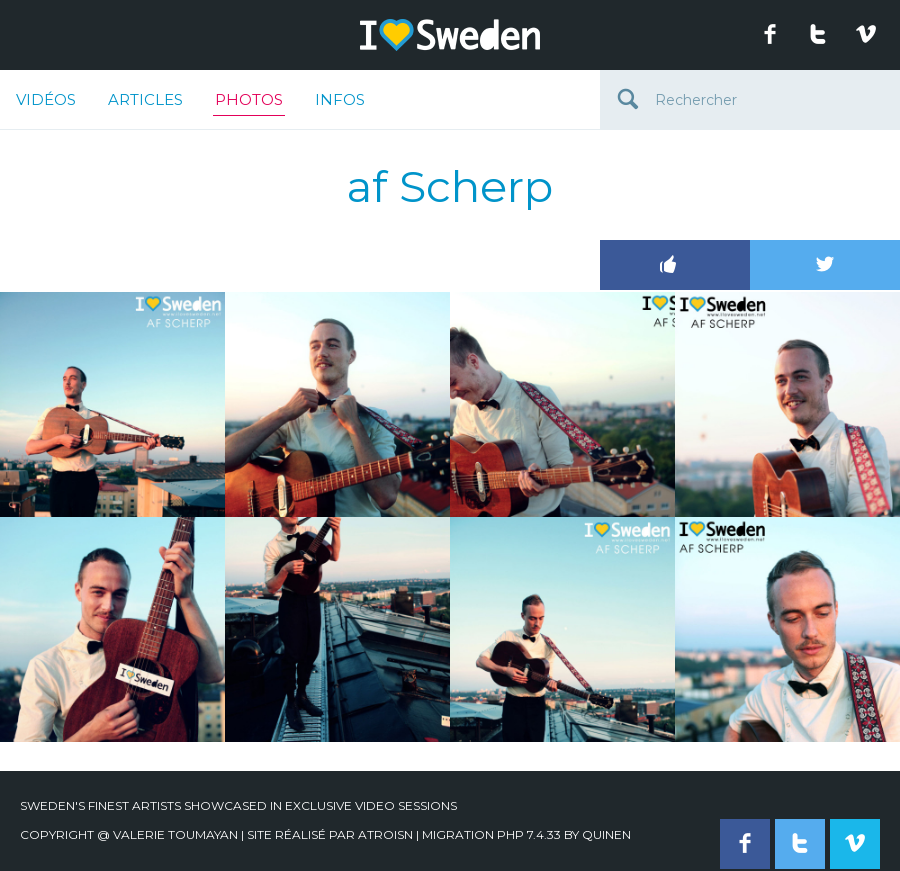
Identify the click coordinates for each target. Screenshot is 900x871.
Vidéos (46, 99)
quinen (606, 834)
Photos (249, 103)
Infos (340, 99)
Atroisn (385, 834)
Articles (145, 99)
